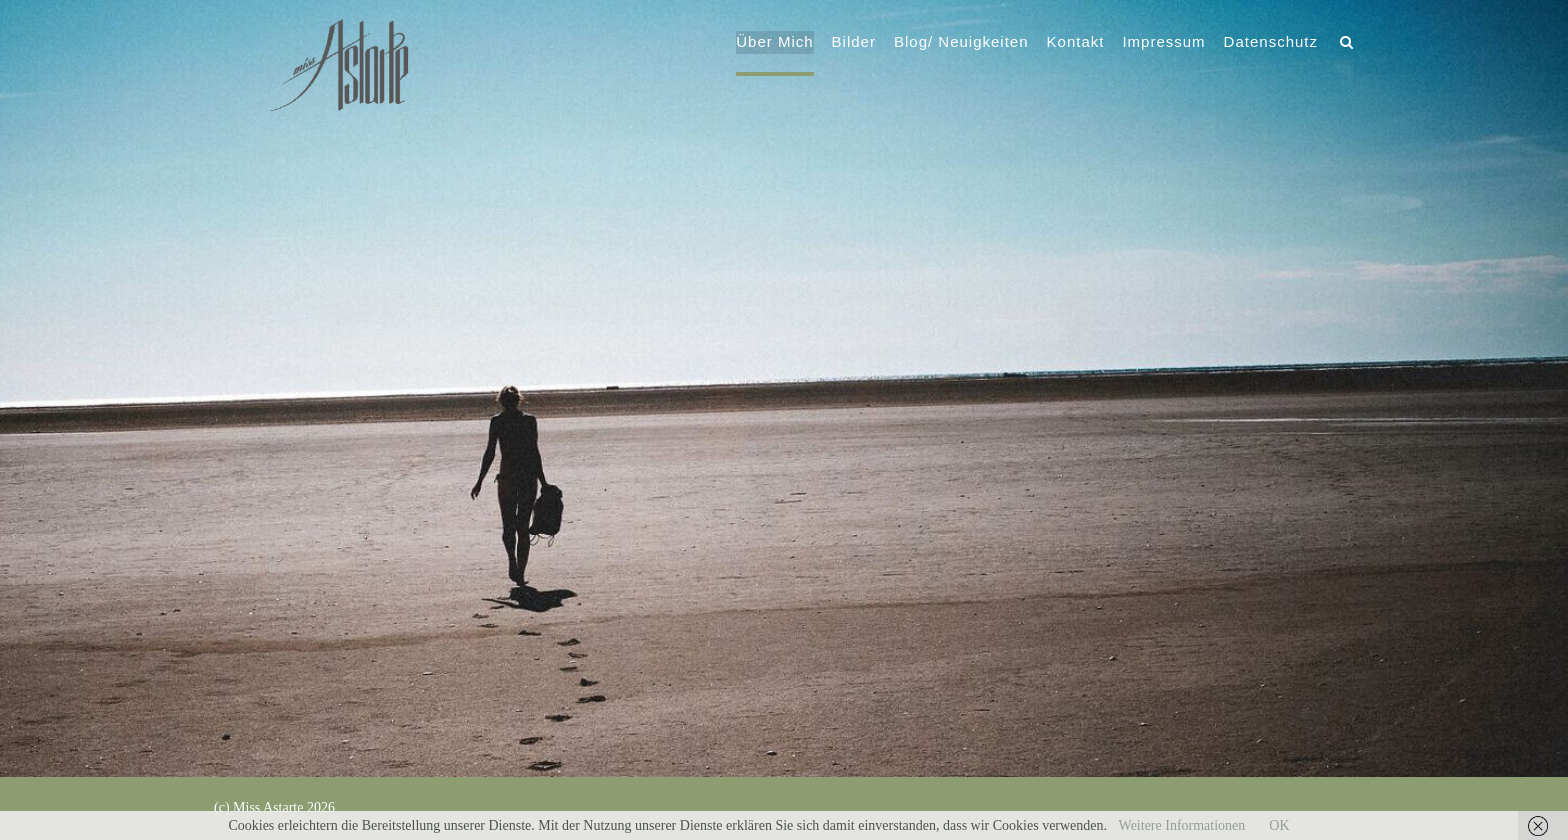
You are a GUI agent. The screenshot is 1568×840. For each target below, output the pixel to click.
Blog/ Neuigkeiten (960, 43)
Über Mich (773, 43)
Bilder (853, 43)
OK (1279, 825)
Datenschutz (1270, 43)
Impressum (1162, 43)
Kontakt (1075, 43)
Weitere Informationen (1182, 825)
